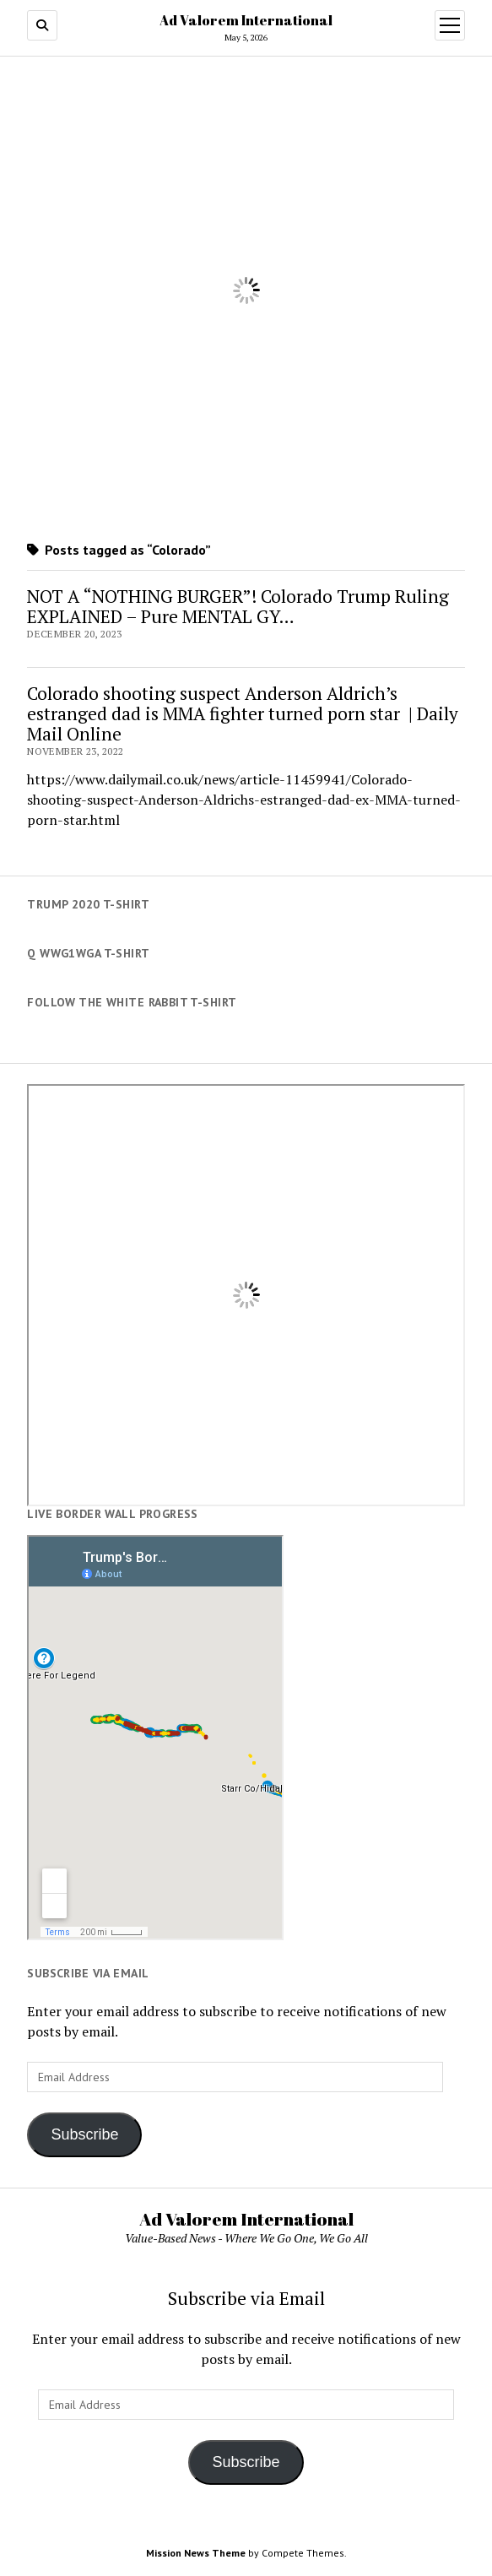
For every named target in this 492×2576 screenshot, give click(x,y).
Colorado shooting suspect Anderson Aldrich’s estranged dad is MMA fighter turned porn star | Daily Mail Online (242, 713)
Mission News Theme (196, 2552)
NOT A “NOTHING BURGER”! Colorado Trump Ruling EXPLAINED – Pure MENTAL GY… (238, 606)
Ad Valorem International (246, 20)
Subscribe (84, 2134)
